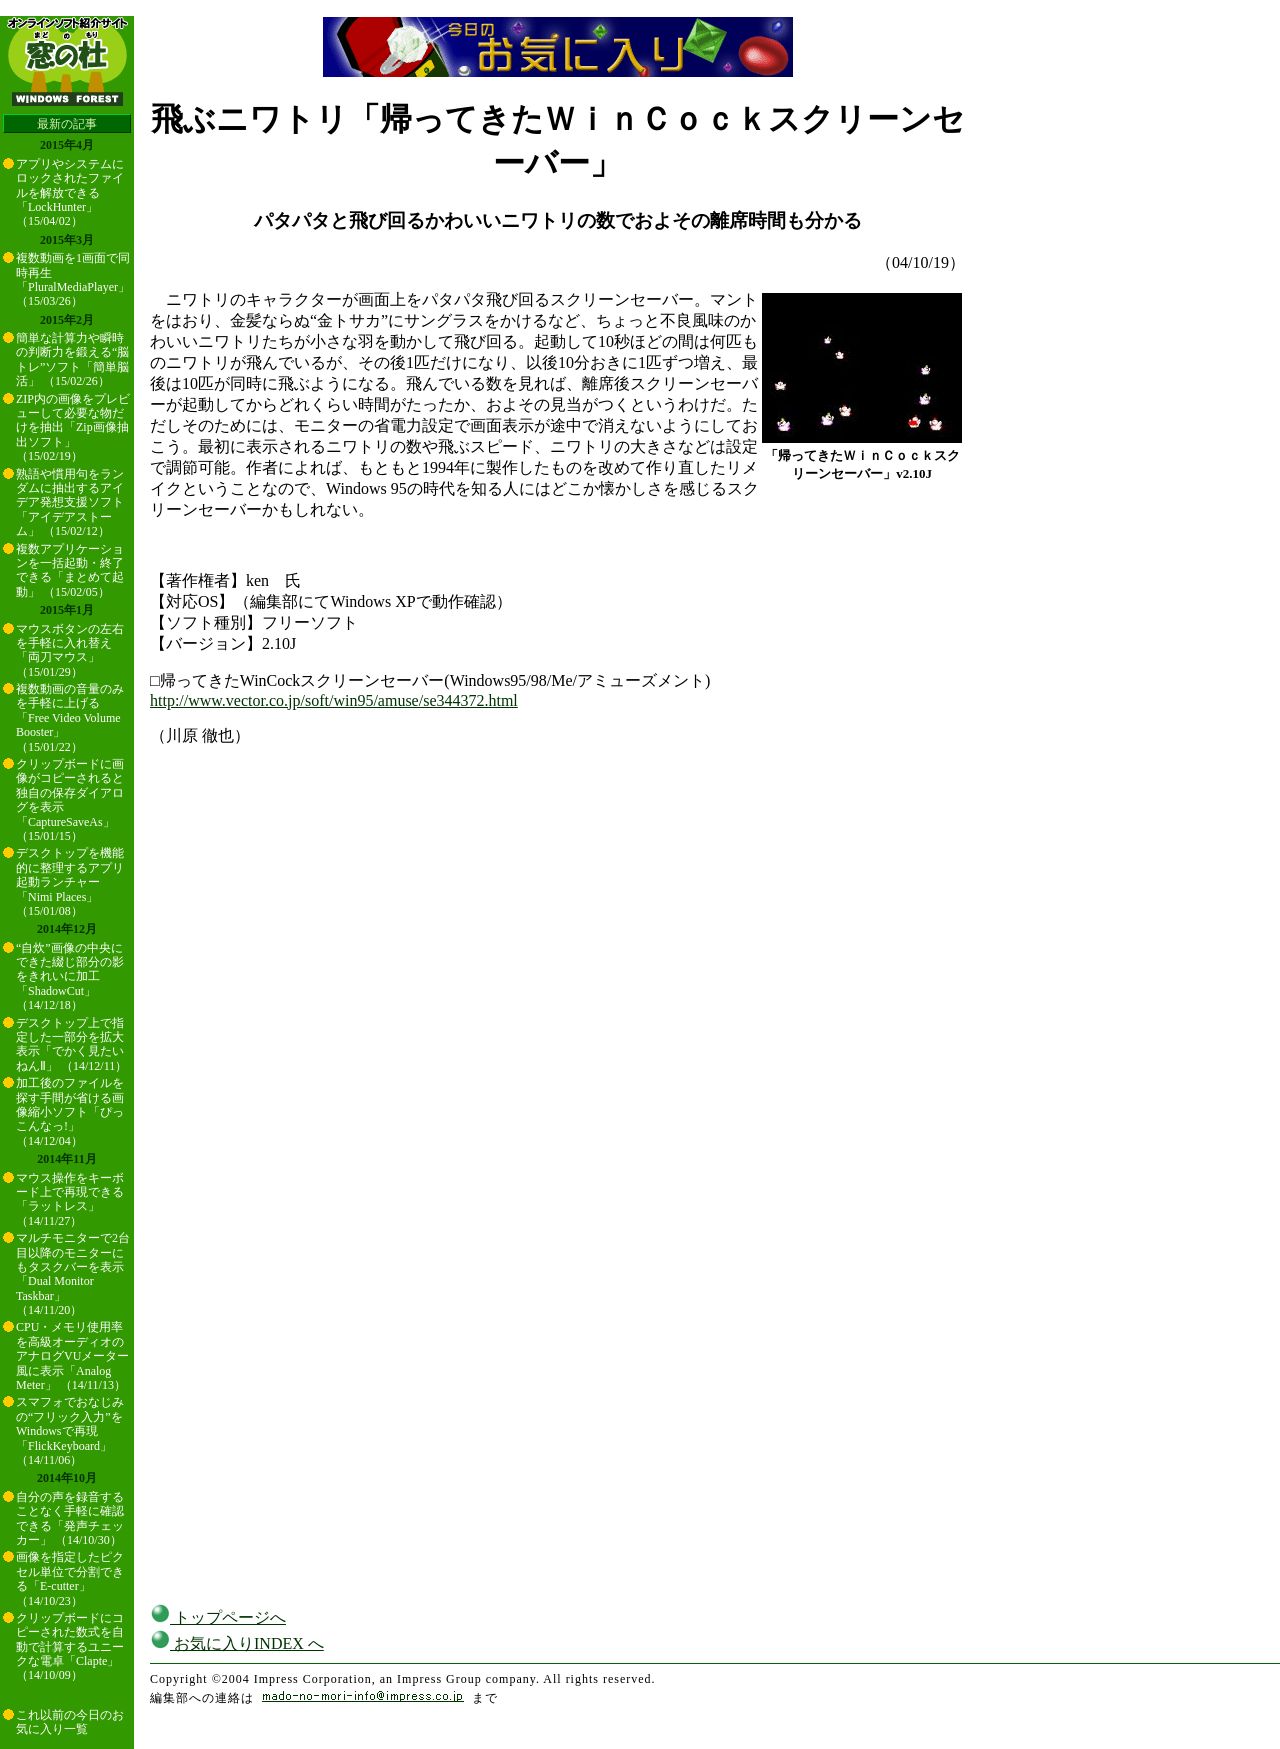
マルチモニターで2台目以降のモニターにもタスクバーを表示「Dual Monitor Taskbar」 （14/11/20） (73, 1274)
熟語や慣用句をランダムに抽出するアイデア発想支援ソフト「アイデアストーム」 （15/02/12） (70, 503)
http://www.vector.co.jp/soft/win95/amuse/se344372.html (334, 700)
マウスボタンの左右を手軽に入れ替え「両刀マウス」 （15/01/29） (70, 650)
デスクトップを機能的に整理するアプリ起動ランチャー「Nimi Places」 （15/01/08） (70, 882)
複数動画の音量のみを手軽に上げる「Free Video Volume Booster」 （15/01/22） (70, 718)
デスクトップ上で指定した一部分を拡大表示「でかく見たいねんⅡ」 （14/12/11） (71, 1044)
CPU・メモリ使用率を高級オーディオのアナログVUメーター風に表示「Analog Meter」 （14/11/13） (72, 1356)
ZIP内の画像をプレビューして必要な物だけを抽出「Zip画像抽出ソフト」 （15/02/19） (73, 428)
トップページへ (218, 1617)
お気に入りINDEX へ (237, 1643)
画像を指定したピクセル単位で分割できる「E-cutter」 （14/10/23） (70, 1578)
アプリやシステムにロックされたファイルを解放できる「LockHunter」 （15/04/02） (70, 193)
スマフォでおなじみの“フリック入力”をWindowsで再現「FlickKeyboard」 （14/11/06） (70, 1431)
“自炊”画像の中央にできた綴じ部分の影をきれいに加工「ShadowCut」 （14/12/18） (70, 977)
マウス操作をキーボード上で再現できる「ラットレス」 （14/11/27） (70, 1199)
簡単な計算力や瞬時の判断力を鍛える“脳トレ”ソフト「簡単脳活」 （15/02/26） (72, 359)
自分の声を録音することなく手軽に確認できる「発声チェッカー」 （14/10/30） (70, 1518)
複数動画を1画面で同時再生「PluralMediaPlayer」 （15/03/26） (73, 279)
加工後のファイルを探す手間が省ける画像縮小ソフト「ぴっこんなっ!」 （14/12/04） (70, 1112)
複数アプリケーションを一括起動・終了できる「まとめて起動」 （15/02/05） (70, 570)
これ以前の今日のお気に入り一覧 (70, 1722)
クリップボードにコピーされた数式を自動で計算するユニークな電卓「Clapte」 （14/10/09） (70, 1647)
